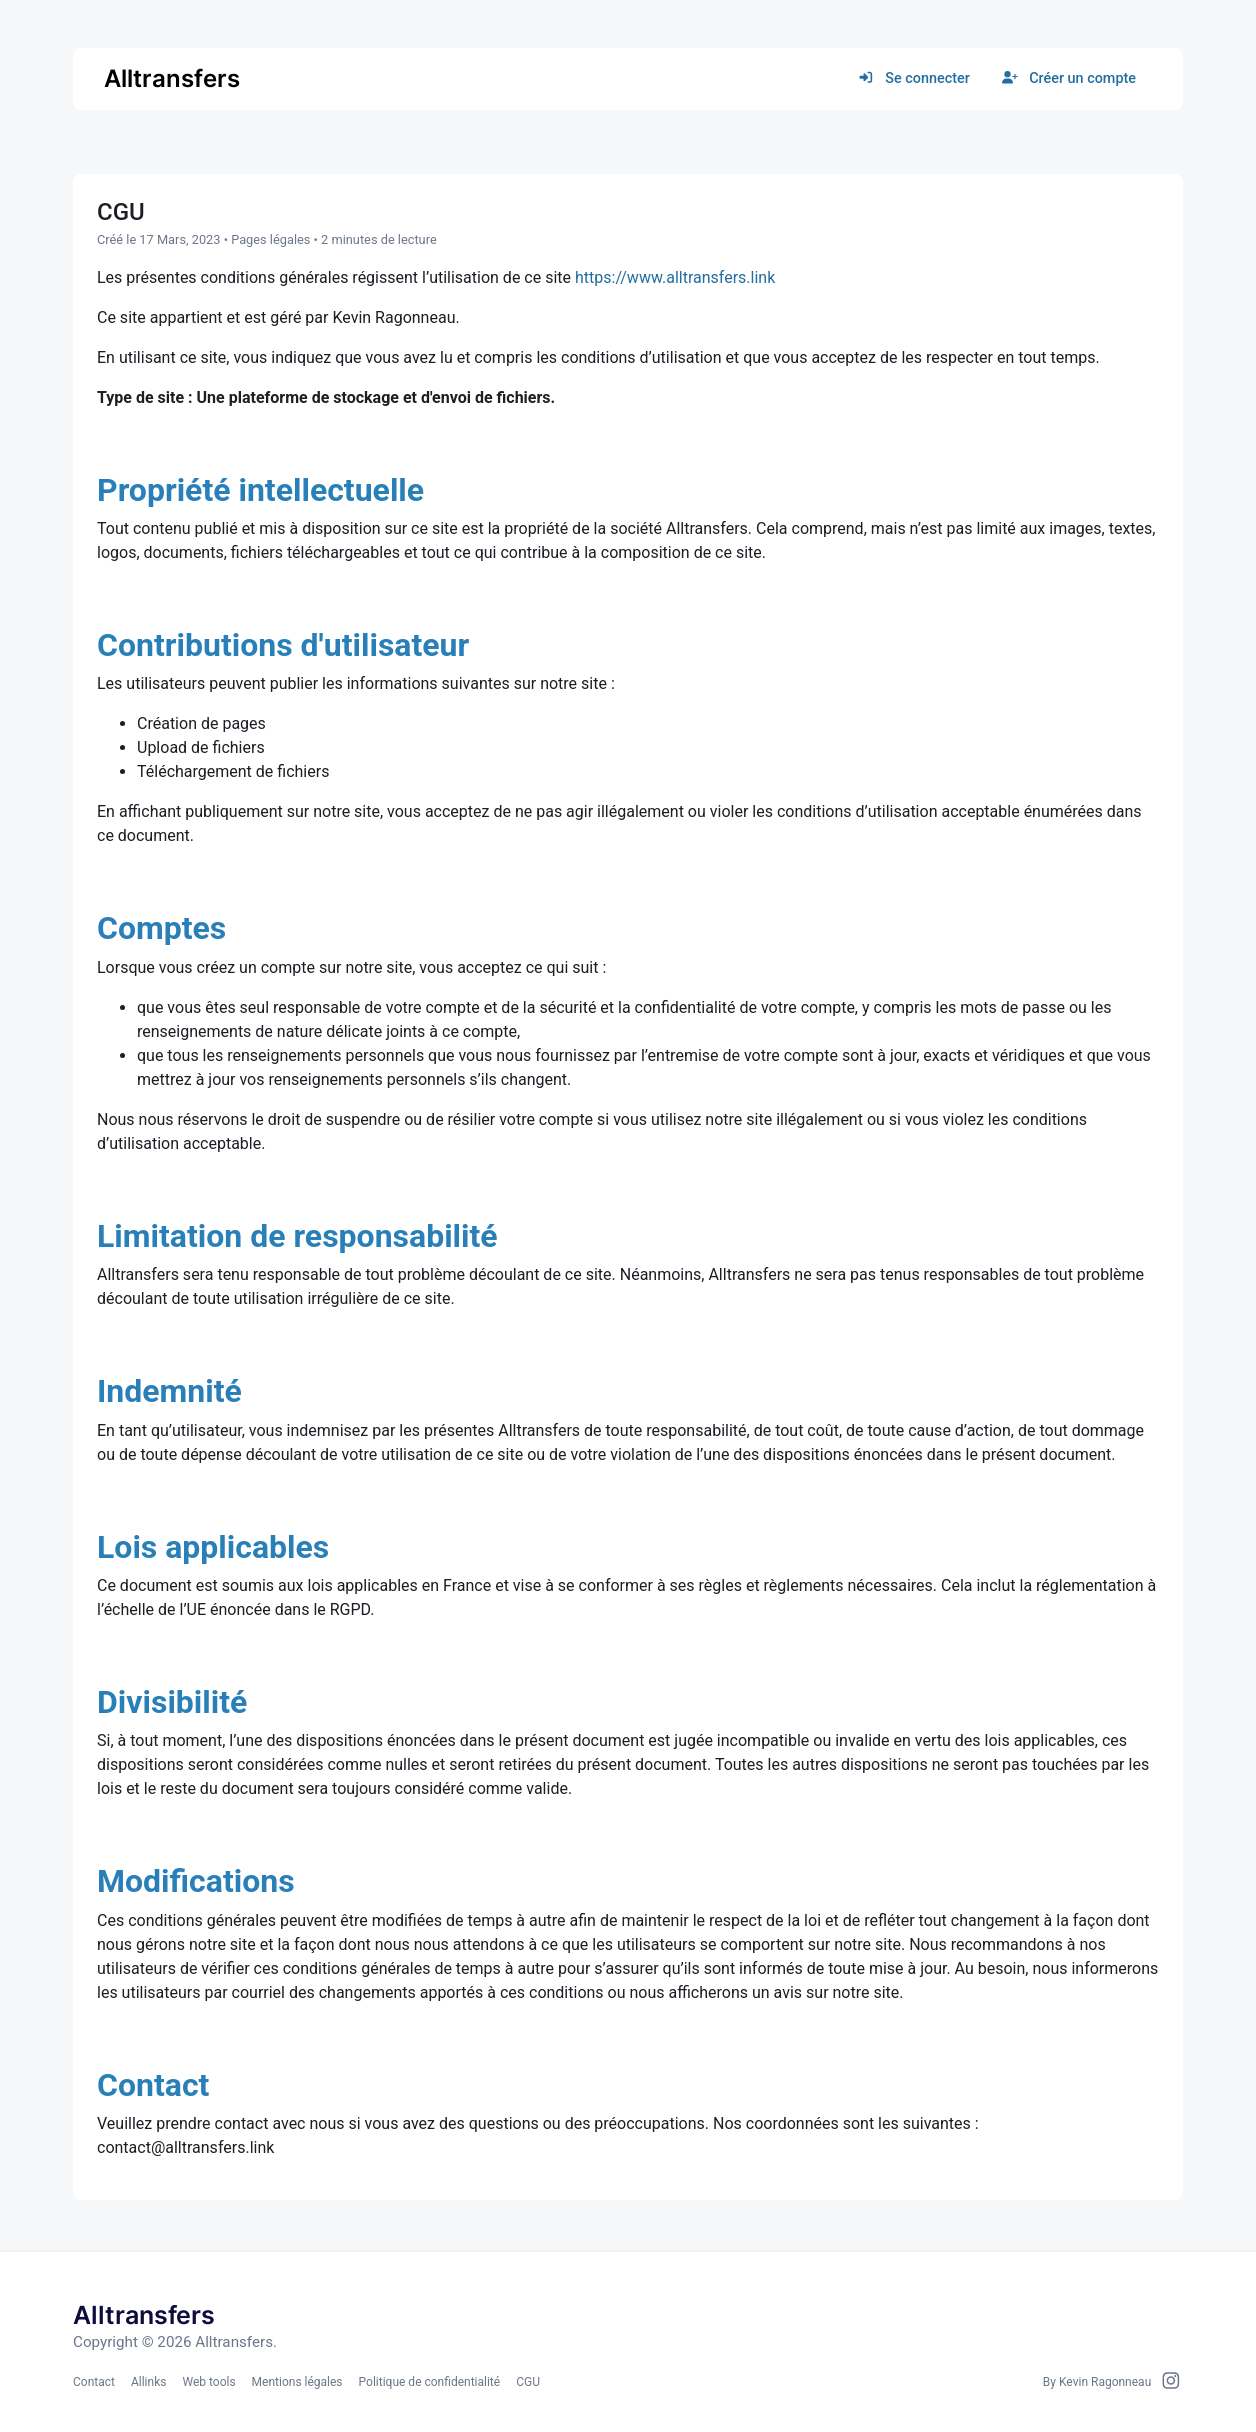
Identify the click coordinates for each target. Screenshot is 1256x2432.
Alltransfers (172, 78)
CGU (528, 2382)
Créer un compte (1069, 78)
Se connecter (914, 78)
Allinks (148, 2382)
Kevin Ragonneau (1105, 2382)
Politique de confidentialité (430, 2382)
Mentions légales (297, 2382)
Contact (94, 2382)
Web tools (208, 2382)
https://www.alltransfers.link (675, 277)
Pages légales (270, 239)
